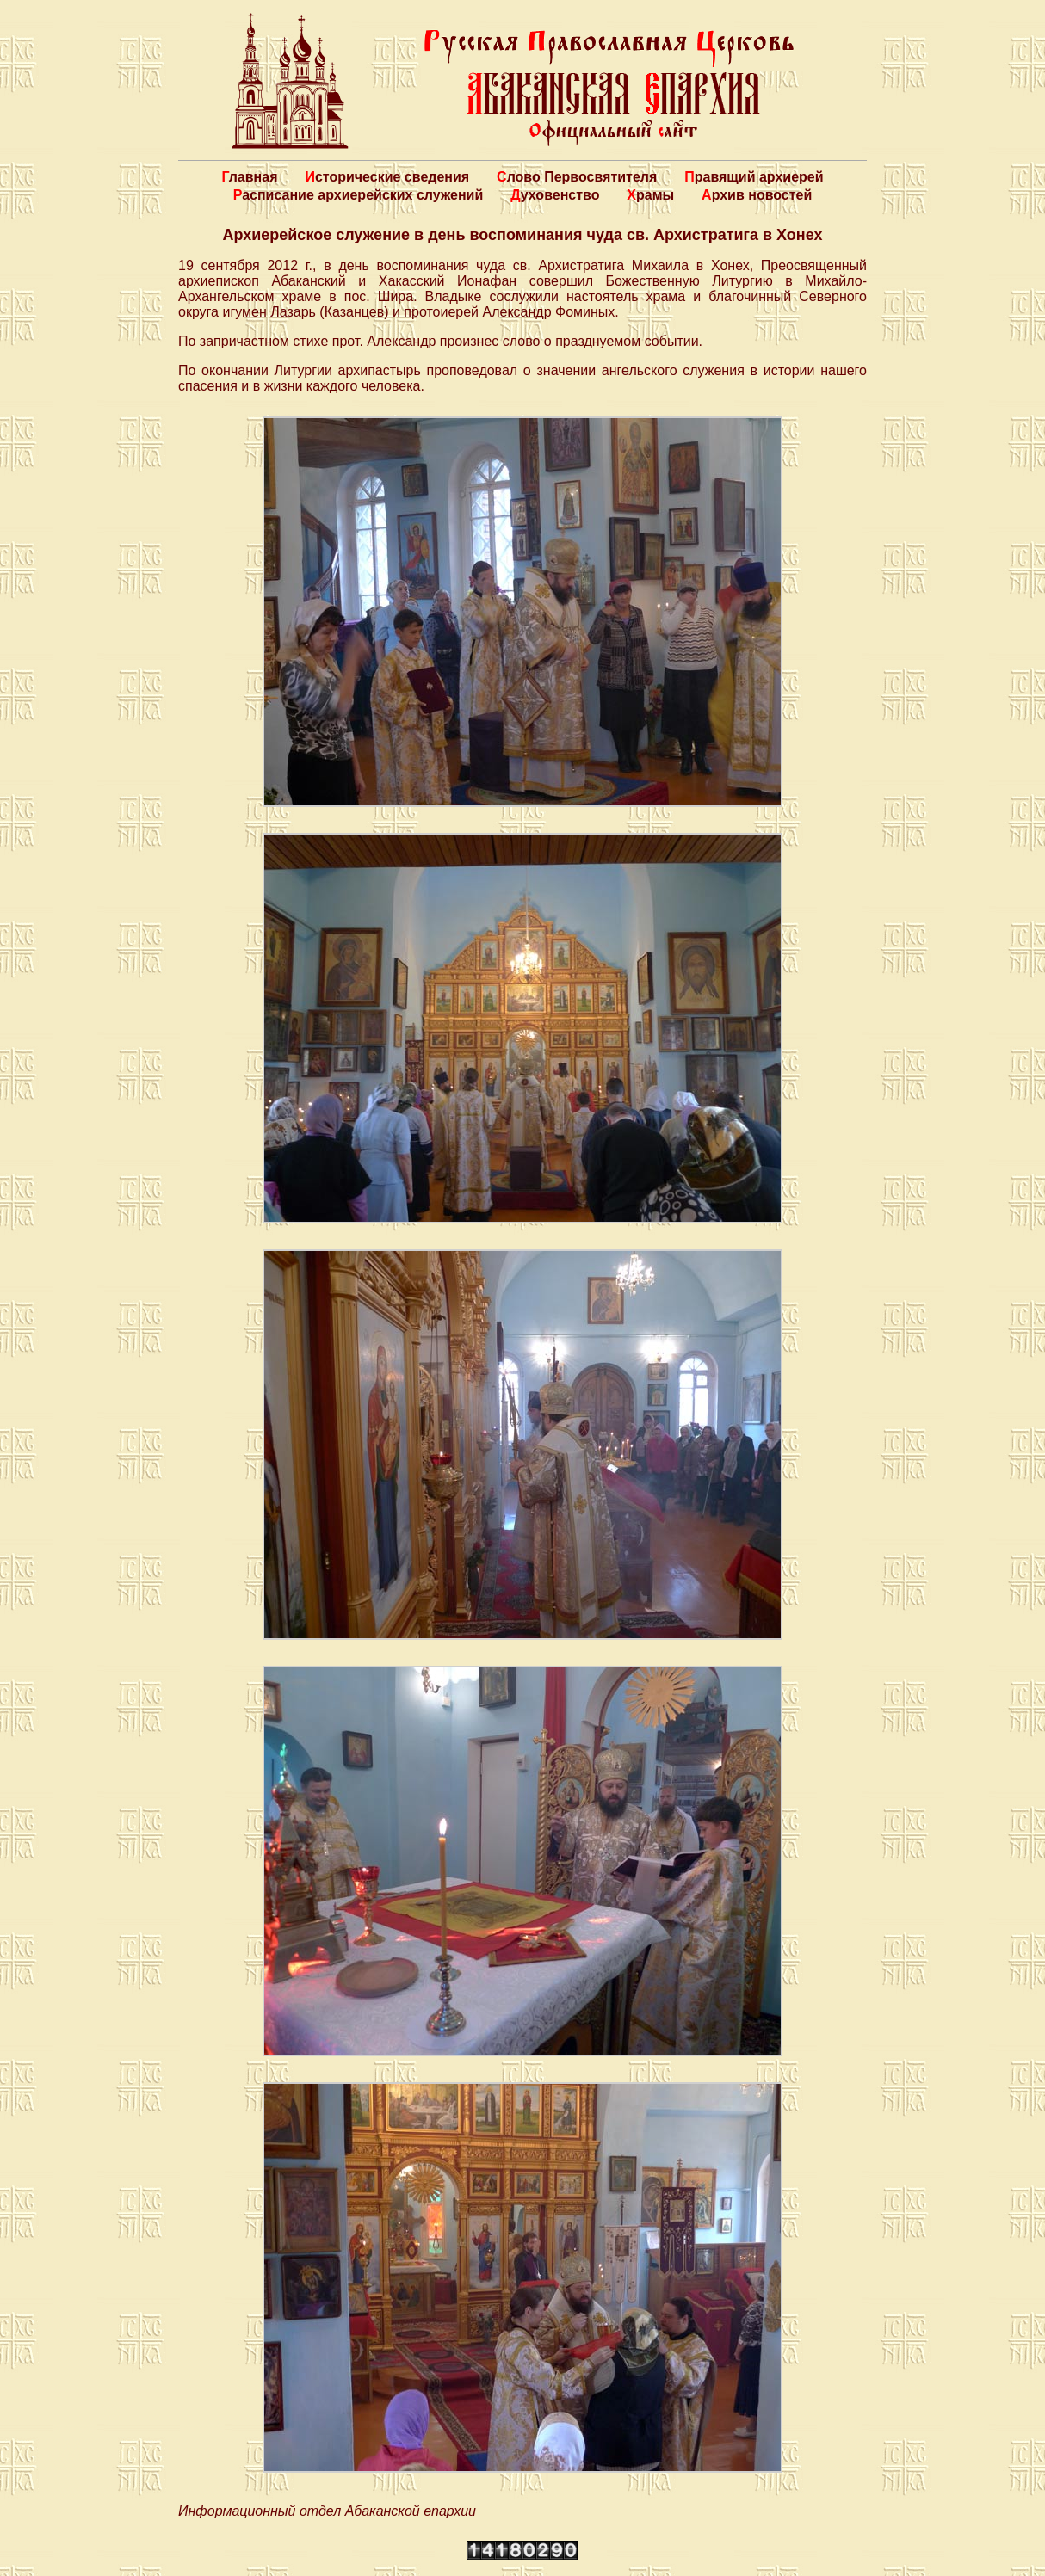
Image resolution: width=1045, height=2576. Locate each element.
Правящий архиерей (753, 176)
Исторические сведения (387, 176)
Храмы (650, 195)
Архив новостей (757, 195)
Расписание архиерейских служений (358, 195)
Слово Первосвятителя (577, 176)
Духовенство (554, 195)
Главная (249, 176)
